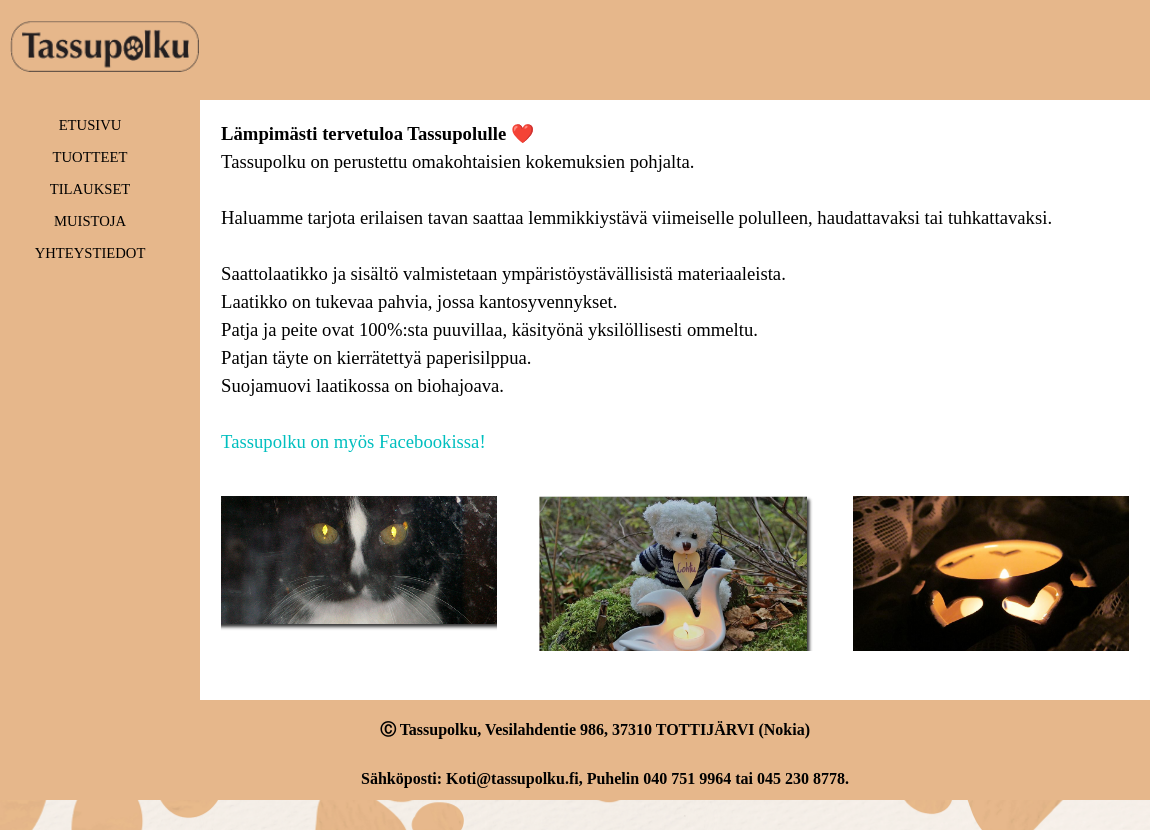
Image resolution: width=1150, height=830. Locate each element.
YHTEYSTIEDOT (90, 253)
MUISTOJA (90, 221)
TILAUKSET (90, 189)
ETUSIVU (90, 125)
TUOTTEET (90, 157)
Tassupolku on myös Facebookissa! (353, 441)
